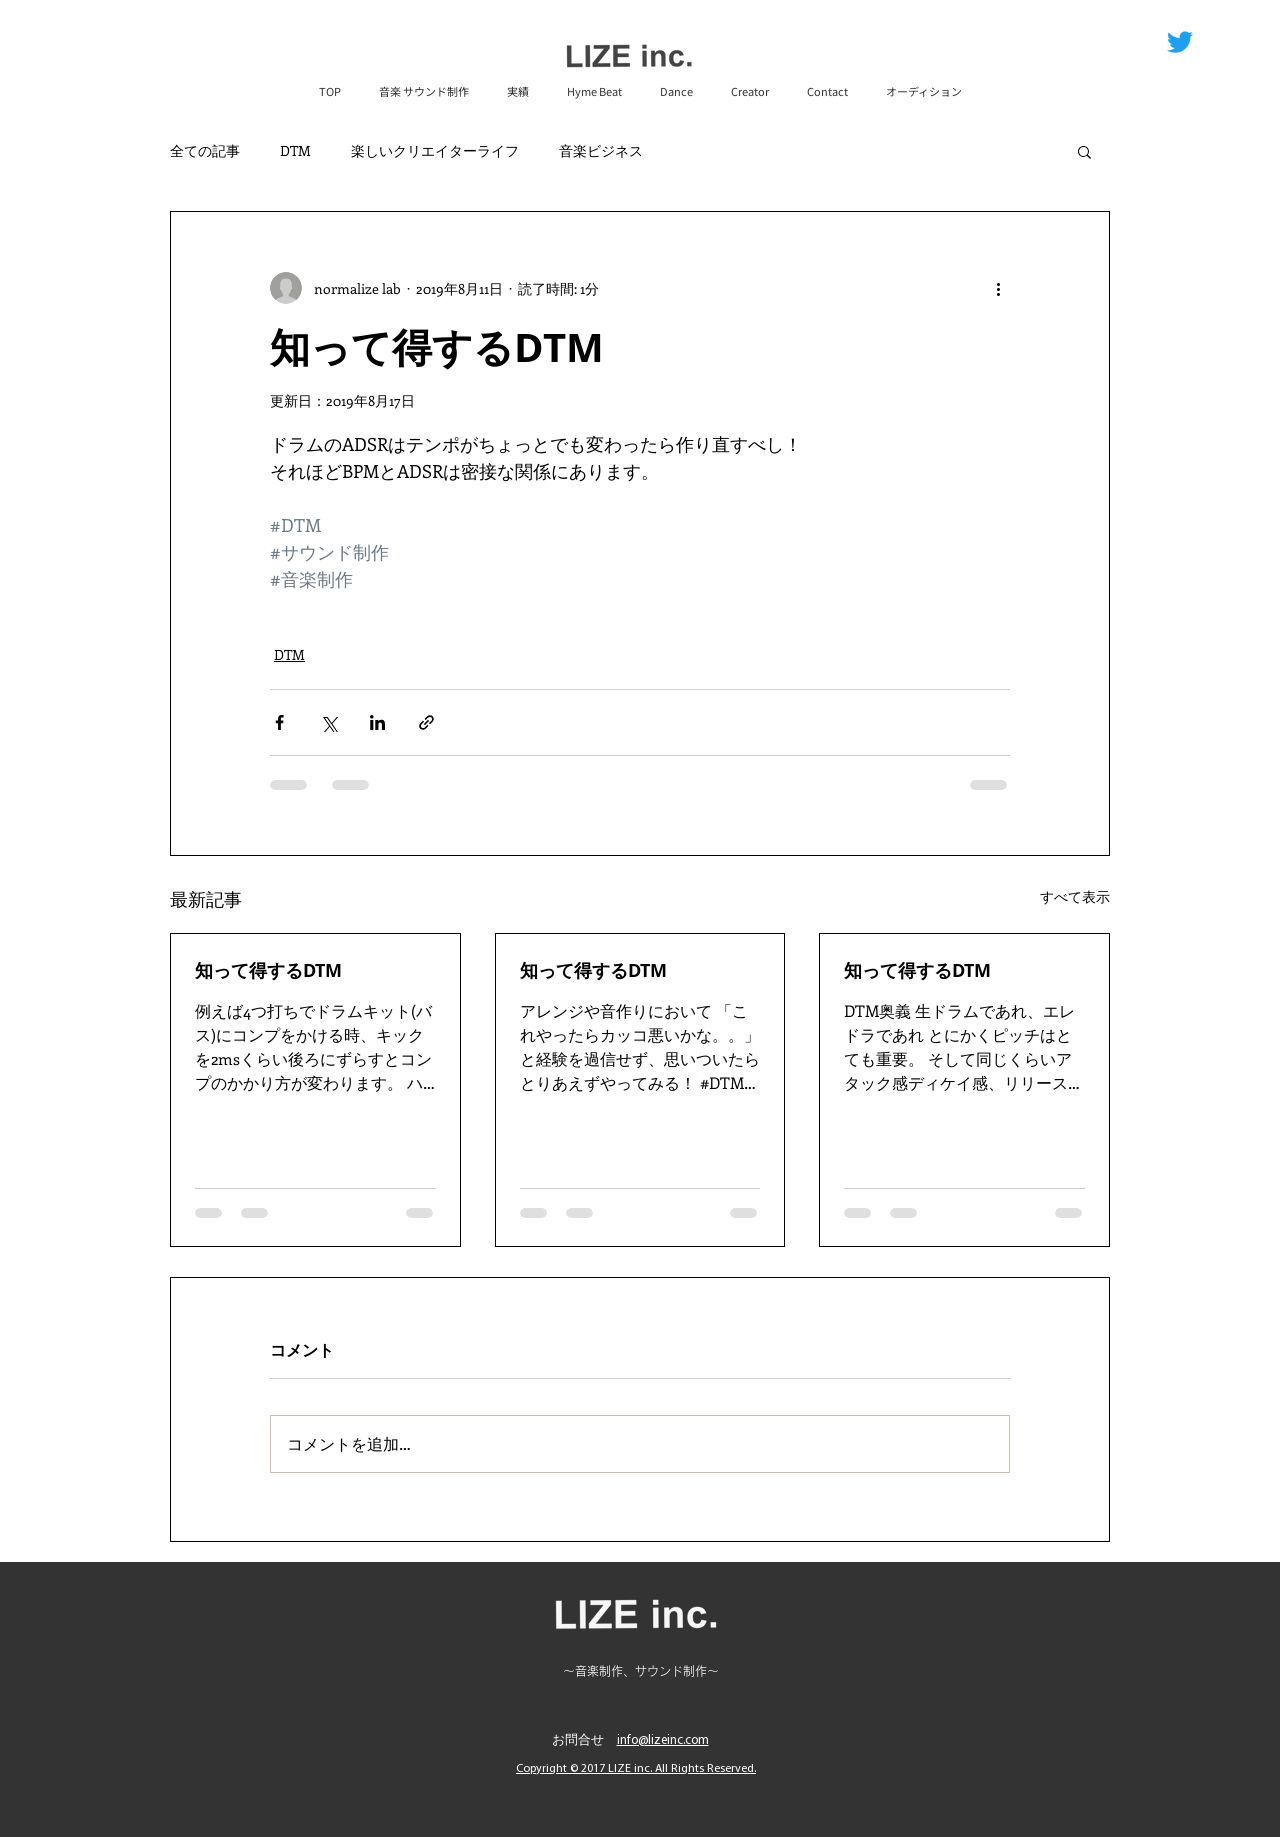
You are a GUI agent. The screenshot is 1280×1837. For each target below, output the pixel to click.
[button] (1084, 151)
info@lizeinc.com (663, 1740)
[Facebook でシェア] (279, 722)
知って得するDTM (268, 970)
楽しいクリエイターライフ (435, 150)
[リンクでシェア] (426, 722)
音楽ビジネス (601, 150)
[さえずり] (1180, 42)
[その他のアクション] (998, 288)
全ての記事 (205, 150)
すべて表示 (1075, 896)
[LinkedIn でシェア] (377, 722)
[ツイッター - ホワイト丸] (1216, 42)
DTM (295, 150)
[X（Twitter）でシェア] (328, 722)
